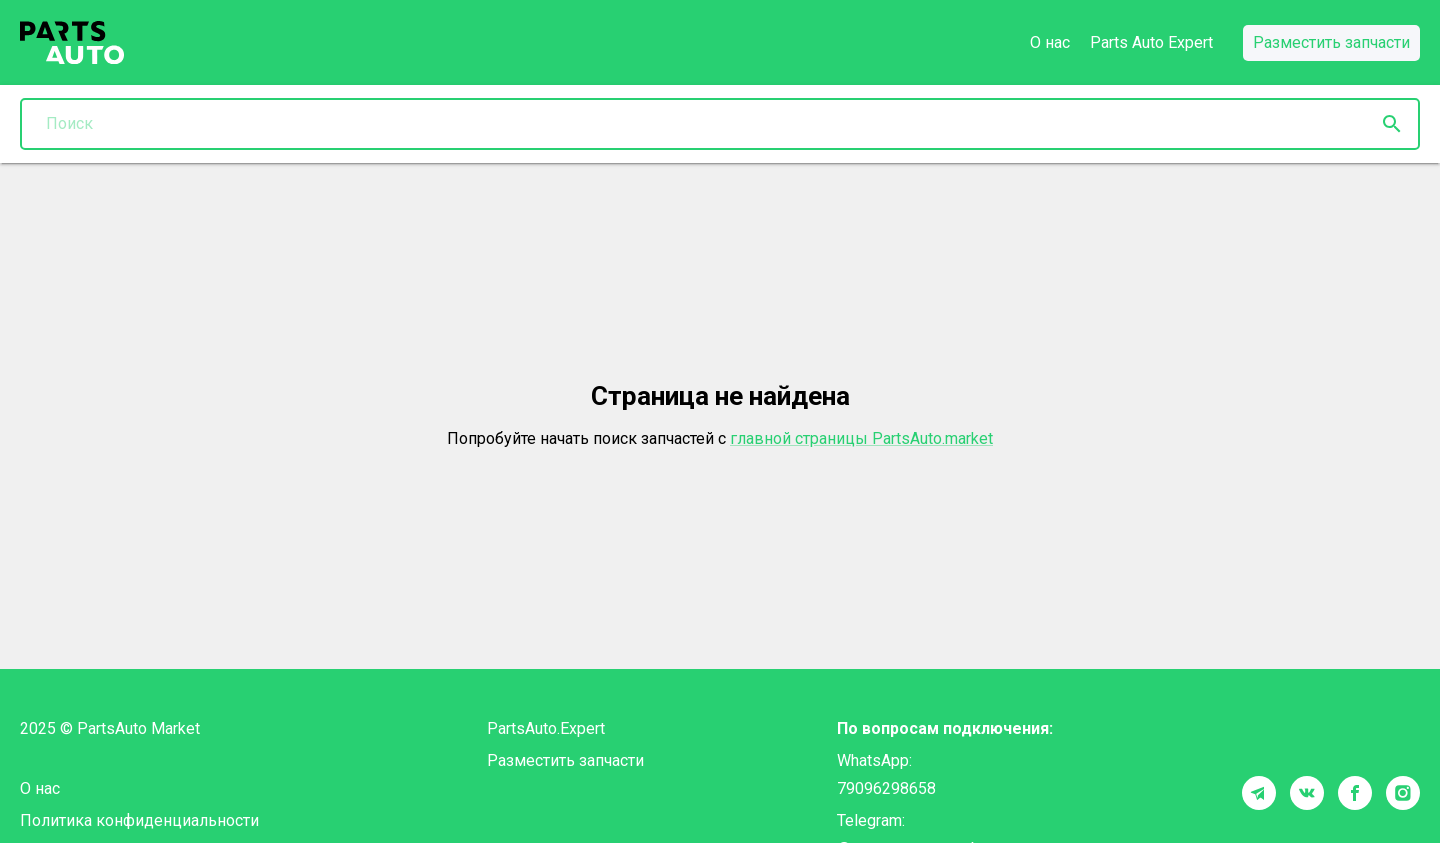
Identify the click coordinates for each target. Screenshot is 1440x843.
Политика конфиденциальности (139, 820)
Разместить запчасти (565, 760)
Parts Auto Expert (1151, 42)
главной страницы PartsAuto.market (861, 438)
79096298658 (886, 788)
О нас (1050, 42)
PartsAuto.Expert (546, 728)
